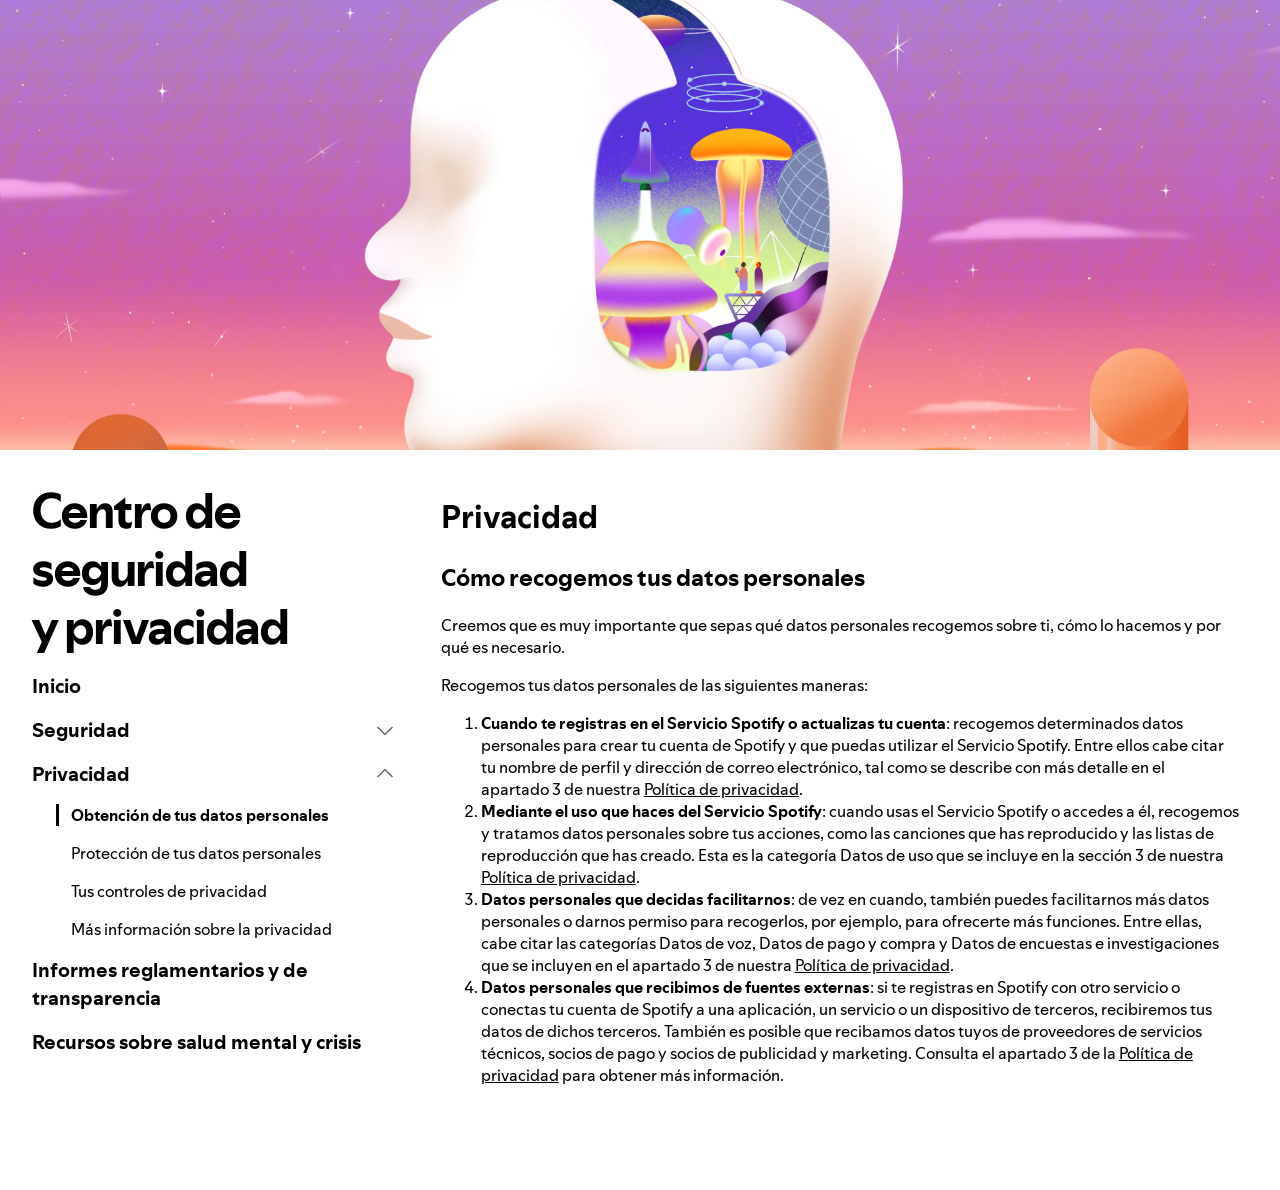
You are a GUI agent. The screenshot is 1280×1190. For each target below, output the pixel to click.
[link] (212, 686)
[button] (212, 730)
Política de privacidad (721, 789)
